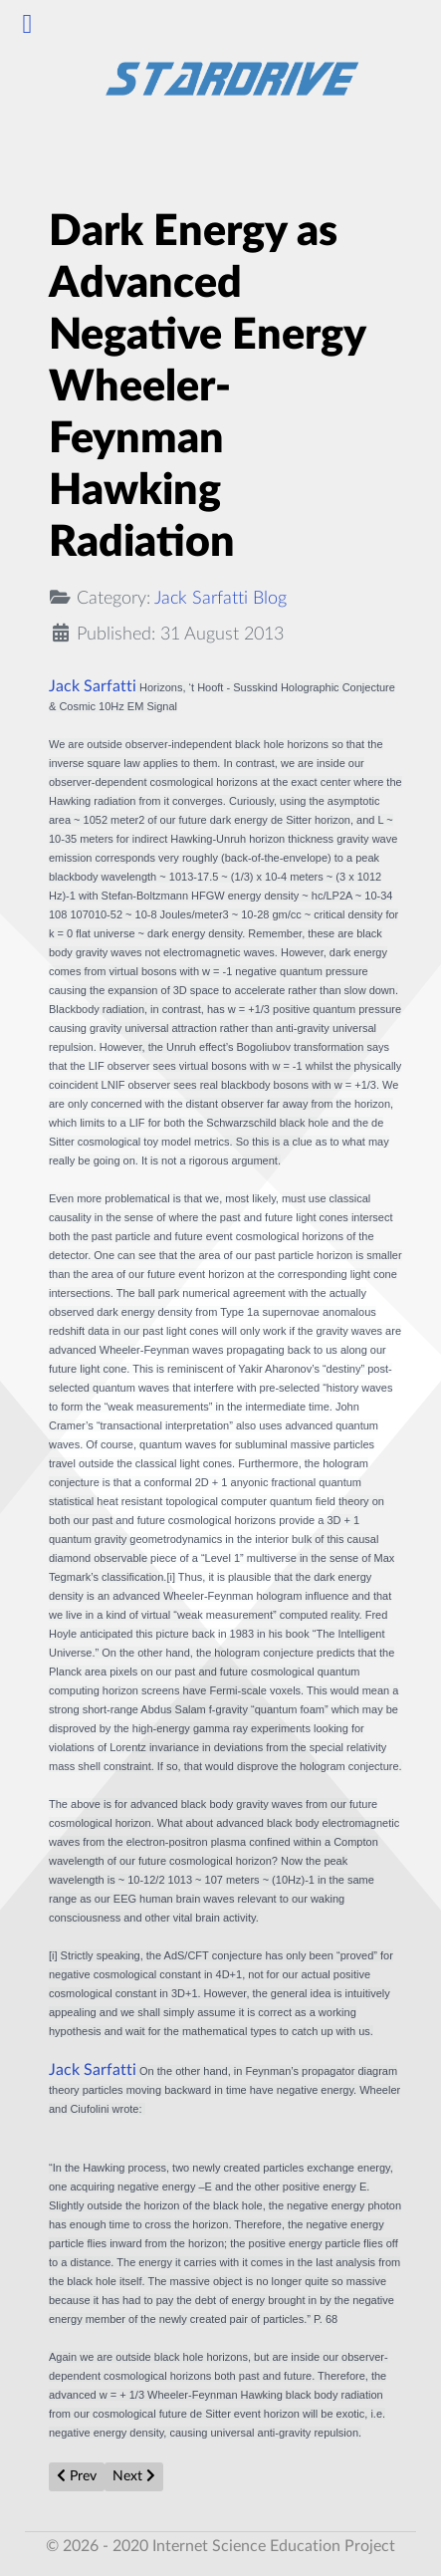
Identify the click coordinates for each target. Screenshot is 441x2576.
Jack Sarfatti (92, 686)
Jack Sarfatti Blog (220, 598)
